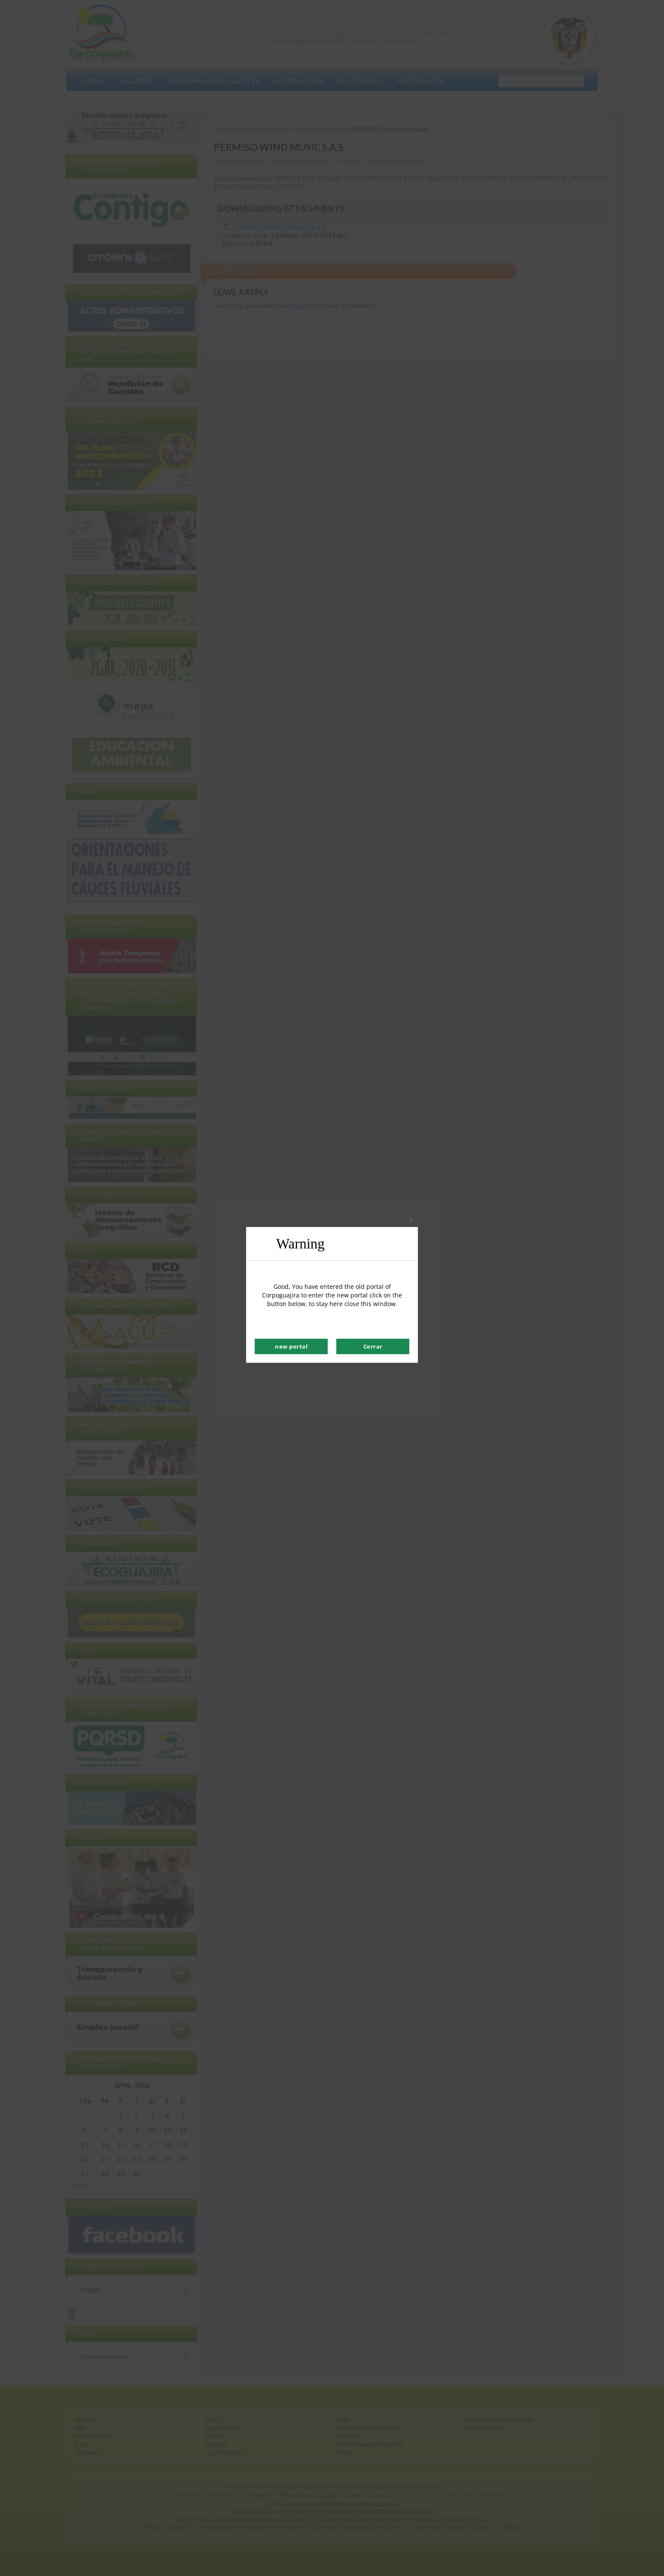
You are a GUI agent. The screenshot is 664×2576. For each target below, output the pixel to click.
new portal (291, 1346)
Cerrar (373, 1346)
